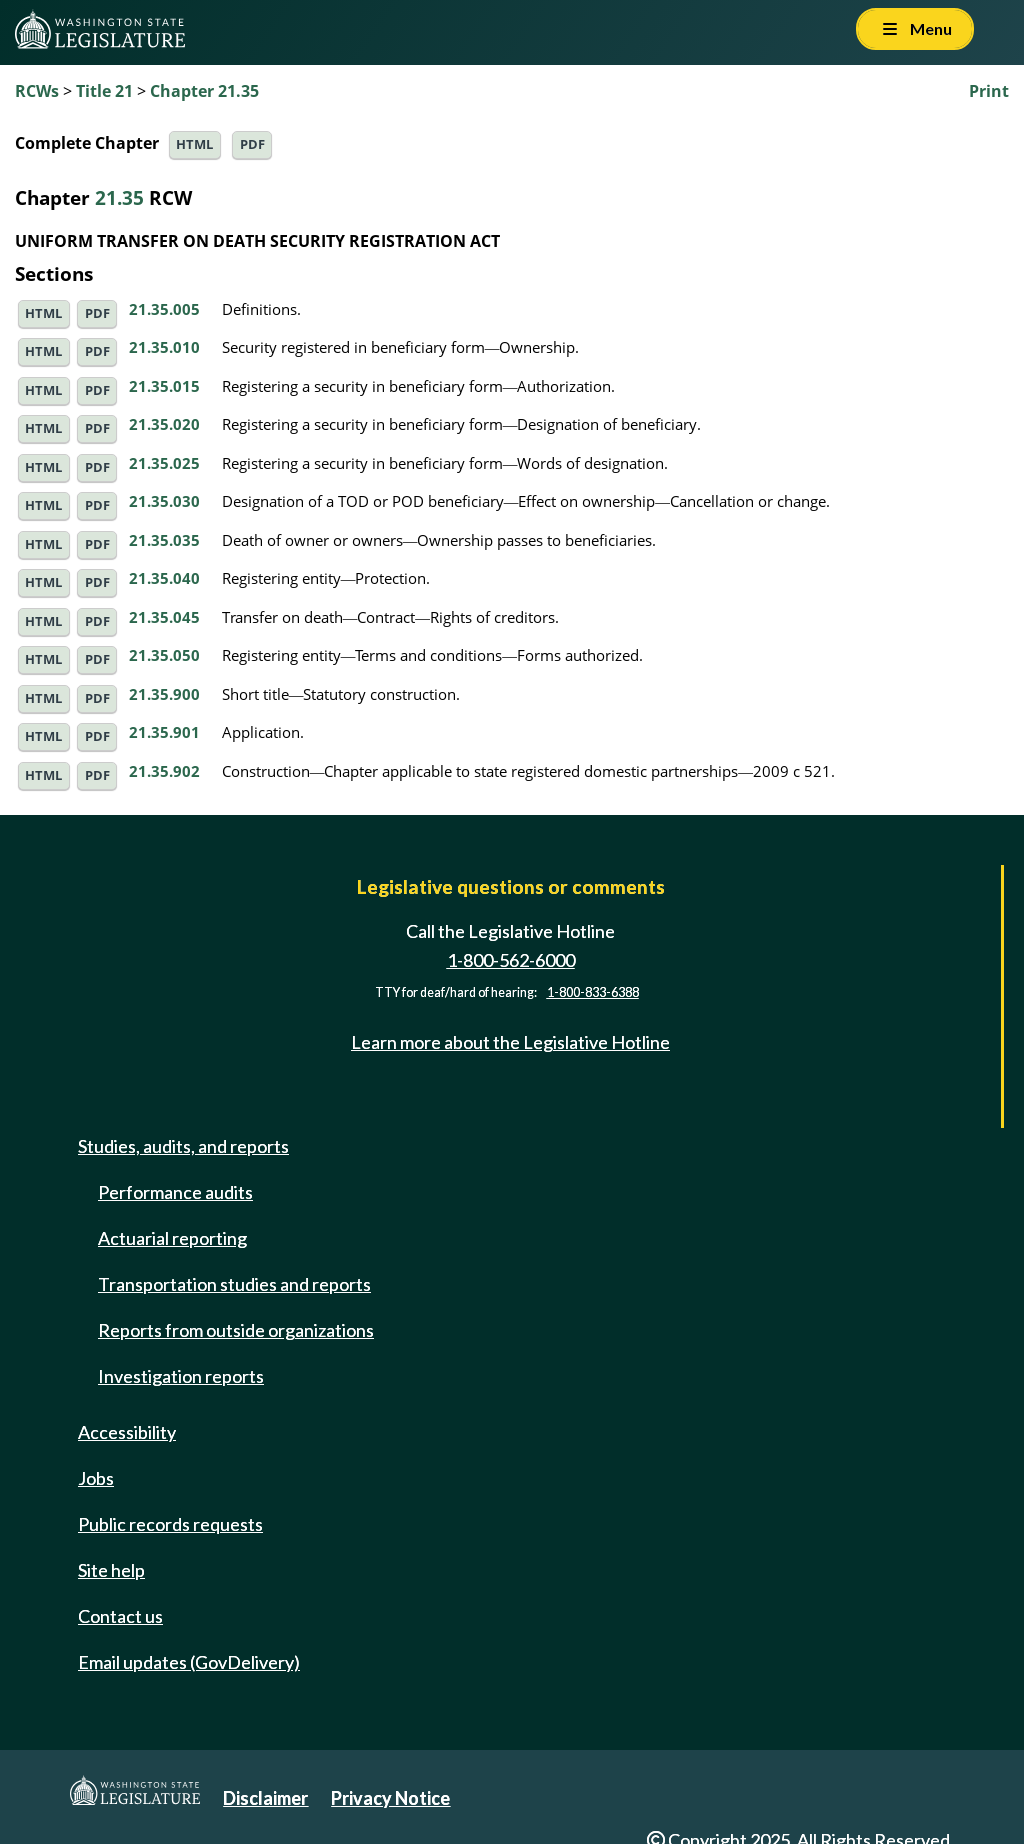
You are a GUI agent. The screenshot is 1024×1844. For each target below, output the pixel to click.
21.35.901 (164, 732)
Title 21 (104, 91)
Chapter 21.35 (204, 91)
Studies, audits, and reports (183, 1146)
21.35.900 (164, 694)
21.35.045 (164, 617)
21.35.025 (164, 463)
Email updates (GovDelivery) (189, 1662)
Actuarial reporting (172, 1238)
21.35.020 (164, 424)
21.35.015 (164, 386)
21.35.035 (164, 540)
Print (989, 91)
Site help (111, 1570)
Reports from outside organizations (236, 1330)
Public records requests (170, 1524)
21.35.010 (164, 347)
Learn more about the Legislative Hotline (510, 1042)
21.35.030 (164, 501)
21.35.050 (164, 655)
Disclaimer (265, 1798)
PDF (252, 144)
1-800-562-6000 (511, 960)
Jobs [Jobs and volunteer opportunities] (96, 1478)
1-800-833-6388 (593, 992)
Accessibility (127, 1432)
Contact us (120, 1616)
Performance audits (175, 1192)
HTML (194, 144)
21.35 (119, 197)
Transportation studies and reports (234, 1284)
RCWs (37, 91)
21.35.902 (164, 771)
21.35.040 (164, 578)
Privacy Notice (390, 1798)
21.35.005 (164, 309)
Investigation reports (181, 1376)
